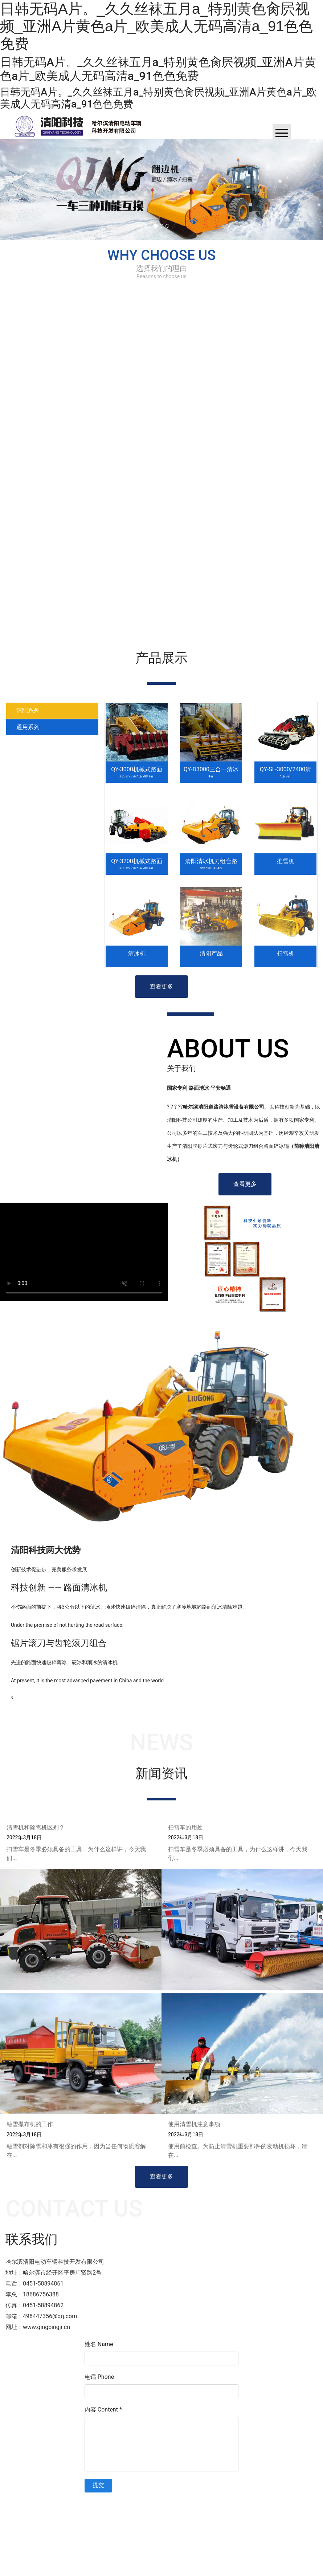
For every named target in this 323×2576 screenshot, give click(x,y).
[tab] (52, 710)
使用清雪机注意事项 (194, 2128)
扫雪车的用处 (185, 1831)
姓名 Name (99, 2344)
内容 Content (103, 2409)
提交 (98, 2485)
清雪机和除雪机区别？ (36, 1831)
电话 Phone (99, 2376)
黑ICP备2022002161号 (211, 2503)
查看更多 (161, 986)
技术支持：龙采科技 (264, 2503)
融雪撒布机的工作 (30, 2128)
